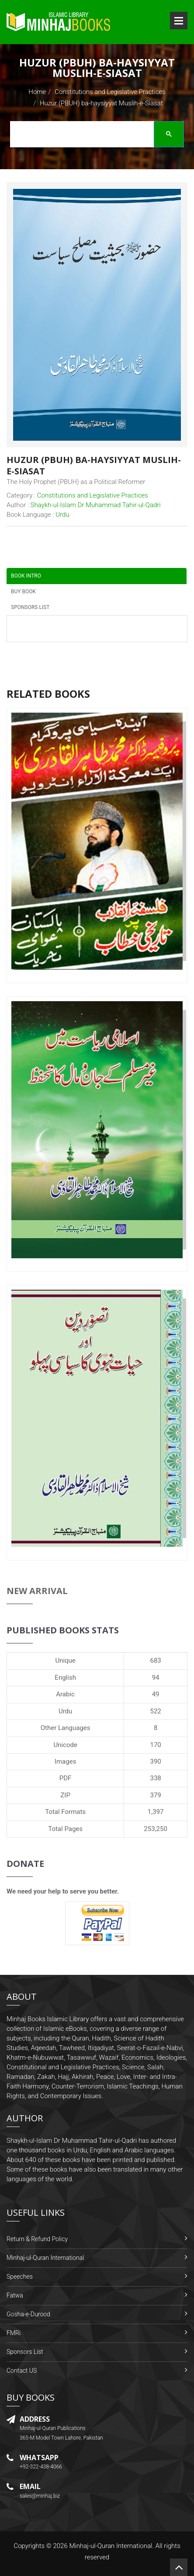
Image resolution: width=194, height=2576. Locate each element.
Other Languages (65, 1728)
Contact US (22, 2370)
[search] (94, 135)
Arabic (65, 1694)
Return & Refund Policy (37, 2238)
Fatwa (15, 2295)
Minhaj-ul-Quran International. (111, 2546)
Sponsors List (25, 2351)
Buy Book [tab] (23, 591)
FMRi (14, 2332)
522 (155, 1711)
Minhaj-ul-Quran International (45, 2257)
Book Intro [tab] (26, 576)
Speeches (20, 2276)
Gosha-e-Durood (28, 2314)
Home (37, 92)
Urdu (65, 1711)
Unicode (65, 1745)
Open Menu (178, 20)
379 (155, 1795)
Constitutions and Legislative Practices (110, 92)
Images (65, 1761)
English (65, 1677)
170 (155, 1745)
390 (155, 1761)
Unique (65, 1660)
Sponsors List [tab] (30, 607)
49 (155, 1694)
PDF (65, 1778)
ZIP (65, 1795)
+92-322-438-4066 (41, 2467)
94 (155, 1677)
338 (155, 1778)
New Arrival (37, 1591)
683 (155, 1660)
